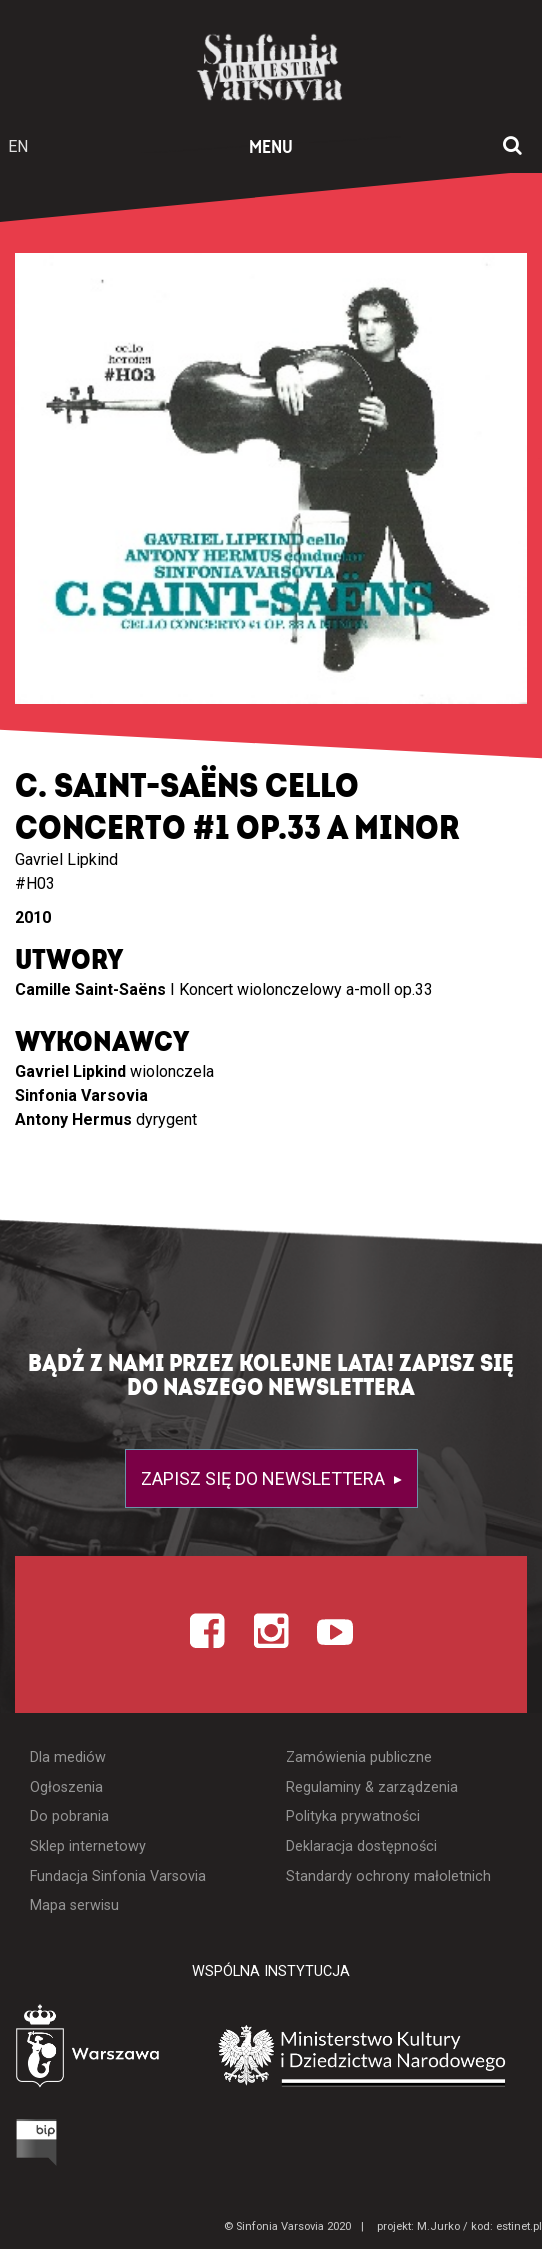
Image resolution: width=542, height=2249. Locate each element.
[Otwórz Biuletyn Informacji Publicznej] (37, 2141)
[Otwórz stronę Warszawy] (90, 2049)
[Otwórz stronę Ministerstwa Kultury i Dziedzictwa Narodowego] (362, 2053)
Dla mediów (68, 1757)
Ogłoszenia (66, 1787)
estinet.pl (519, 2226)
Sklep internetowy (88, 1846)
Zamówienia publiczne (359, 1757)
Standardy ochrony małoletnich (388, 1876)
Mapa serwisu (74, 1905)
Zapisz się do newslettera (265, 1478)
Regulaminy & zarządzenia (372, 1787)
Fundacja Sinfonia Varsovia (118, 1876)
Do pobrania (69, 1816)
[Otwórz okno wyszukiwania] (512, 147)
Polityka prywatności (353, 1816)
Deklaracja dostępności (361, 1846)
